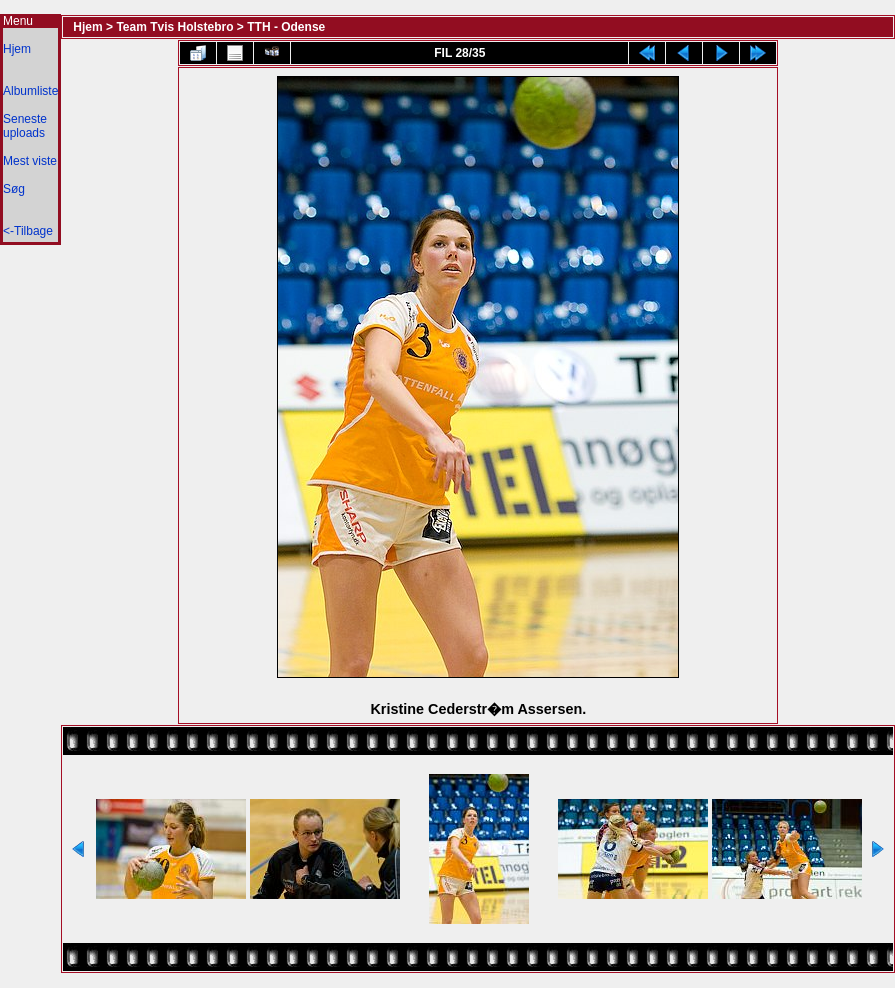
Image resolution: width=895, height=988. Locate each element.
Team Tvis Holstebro (174, 27)
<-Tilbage (28, 231)
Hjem (17, 49)
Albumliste (30, 91)
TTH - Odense (286, 27)
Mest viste (30, 161)
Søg (14, 189)
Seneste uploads (25, 126)
